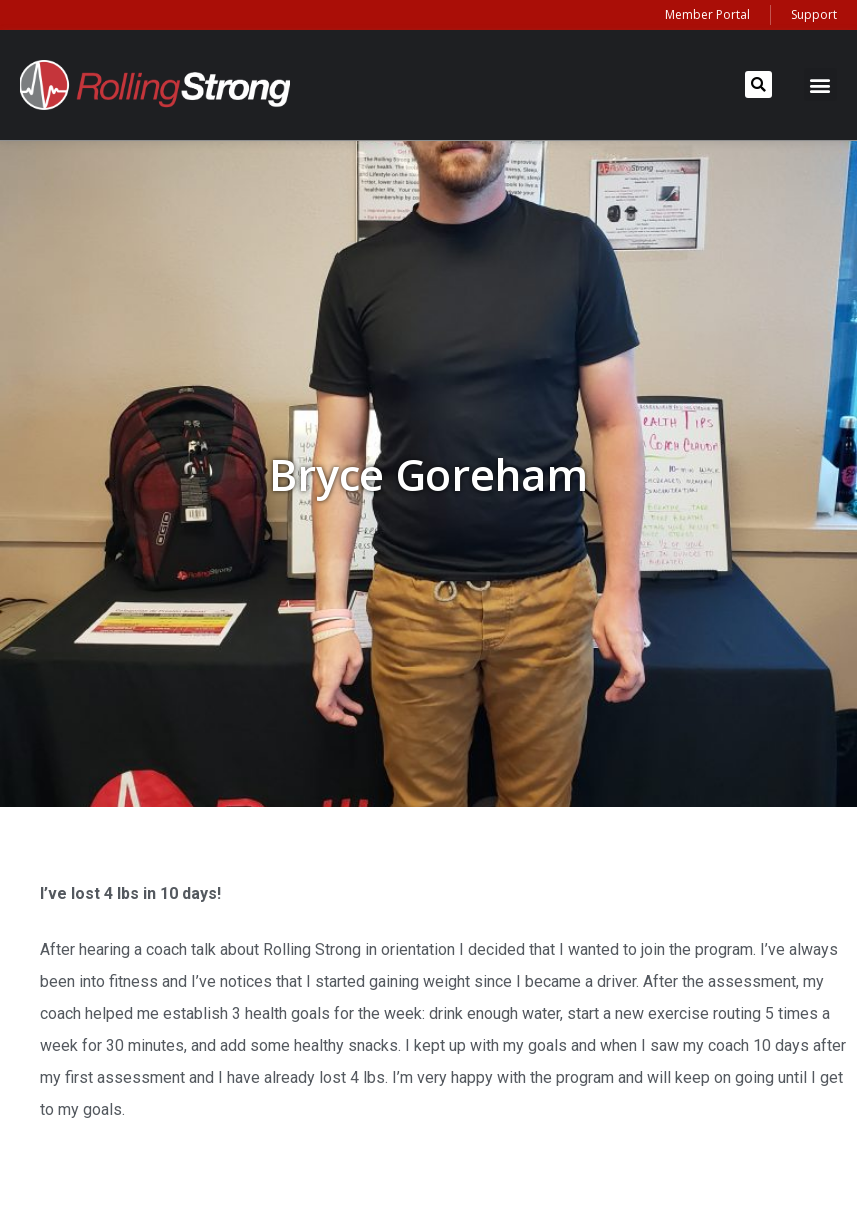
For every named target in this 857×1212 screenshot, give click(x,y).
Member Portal (707, 14)
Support (814, 14)
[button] (758, 84)
